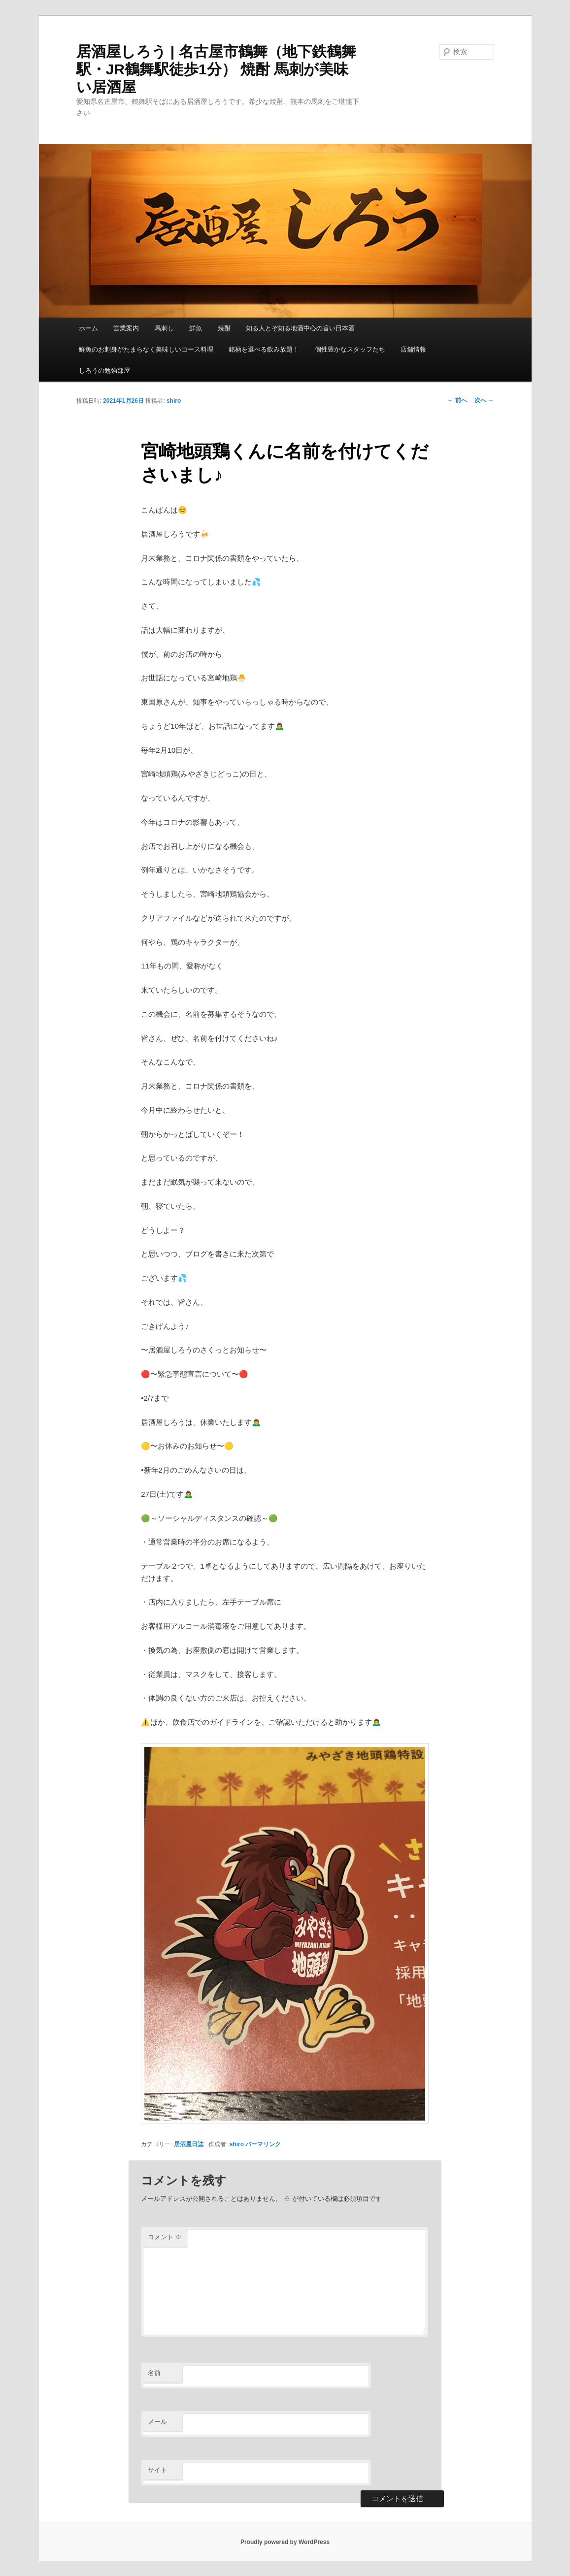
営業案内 (126, 328)
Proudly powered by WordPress (285, 2542)
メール (157, 2421)
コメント (165, 2237)
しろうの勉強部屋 (104, 370)
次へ (484, 400)
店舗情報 (413, 349)
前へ (457, 400)
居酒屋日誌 (188, 2144)
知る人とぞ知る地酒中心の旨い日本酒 (300, 328)
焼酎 (224, 328)
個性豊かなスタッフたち (350, 349)
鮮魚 (195, 328)
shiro (174, 400)
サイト (157, 2470)
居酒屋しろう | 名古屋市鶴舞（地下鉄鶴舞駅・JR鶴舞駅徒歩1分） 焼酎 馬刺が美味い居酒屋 (216, 69)
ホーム (88, 328)
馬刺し (164, 328)
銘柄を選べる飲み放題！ (264, 349)
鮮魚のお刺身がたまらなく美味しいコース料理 (146, 349)
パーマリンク (263, 2144)
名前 (154, 2373)
